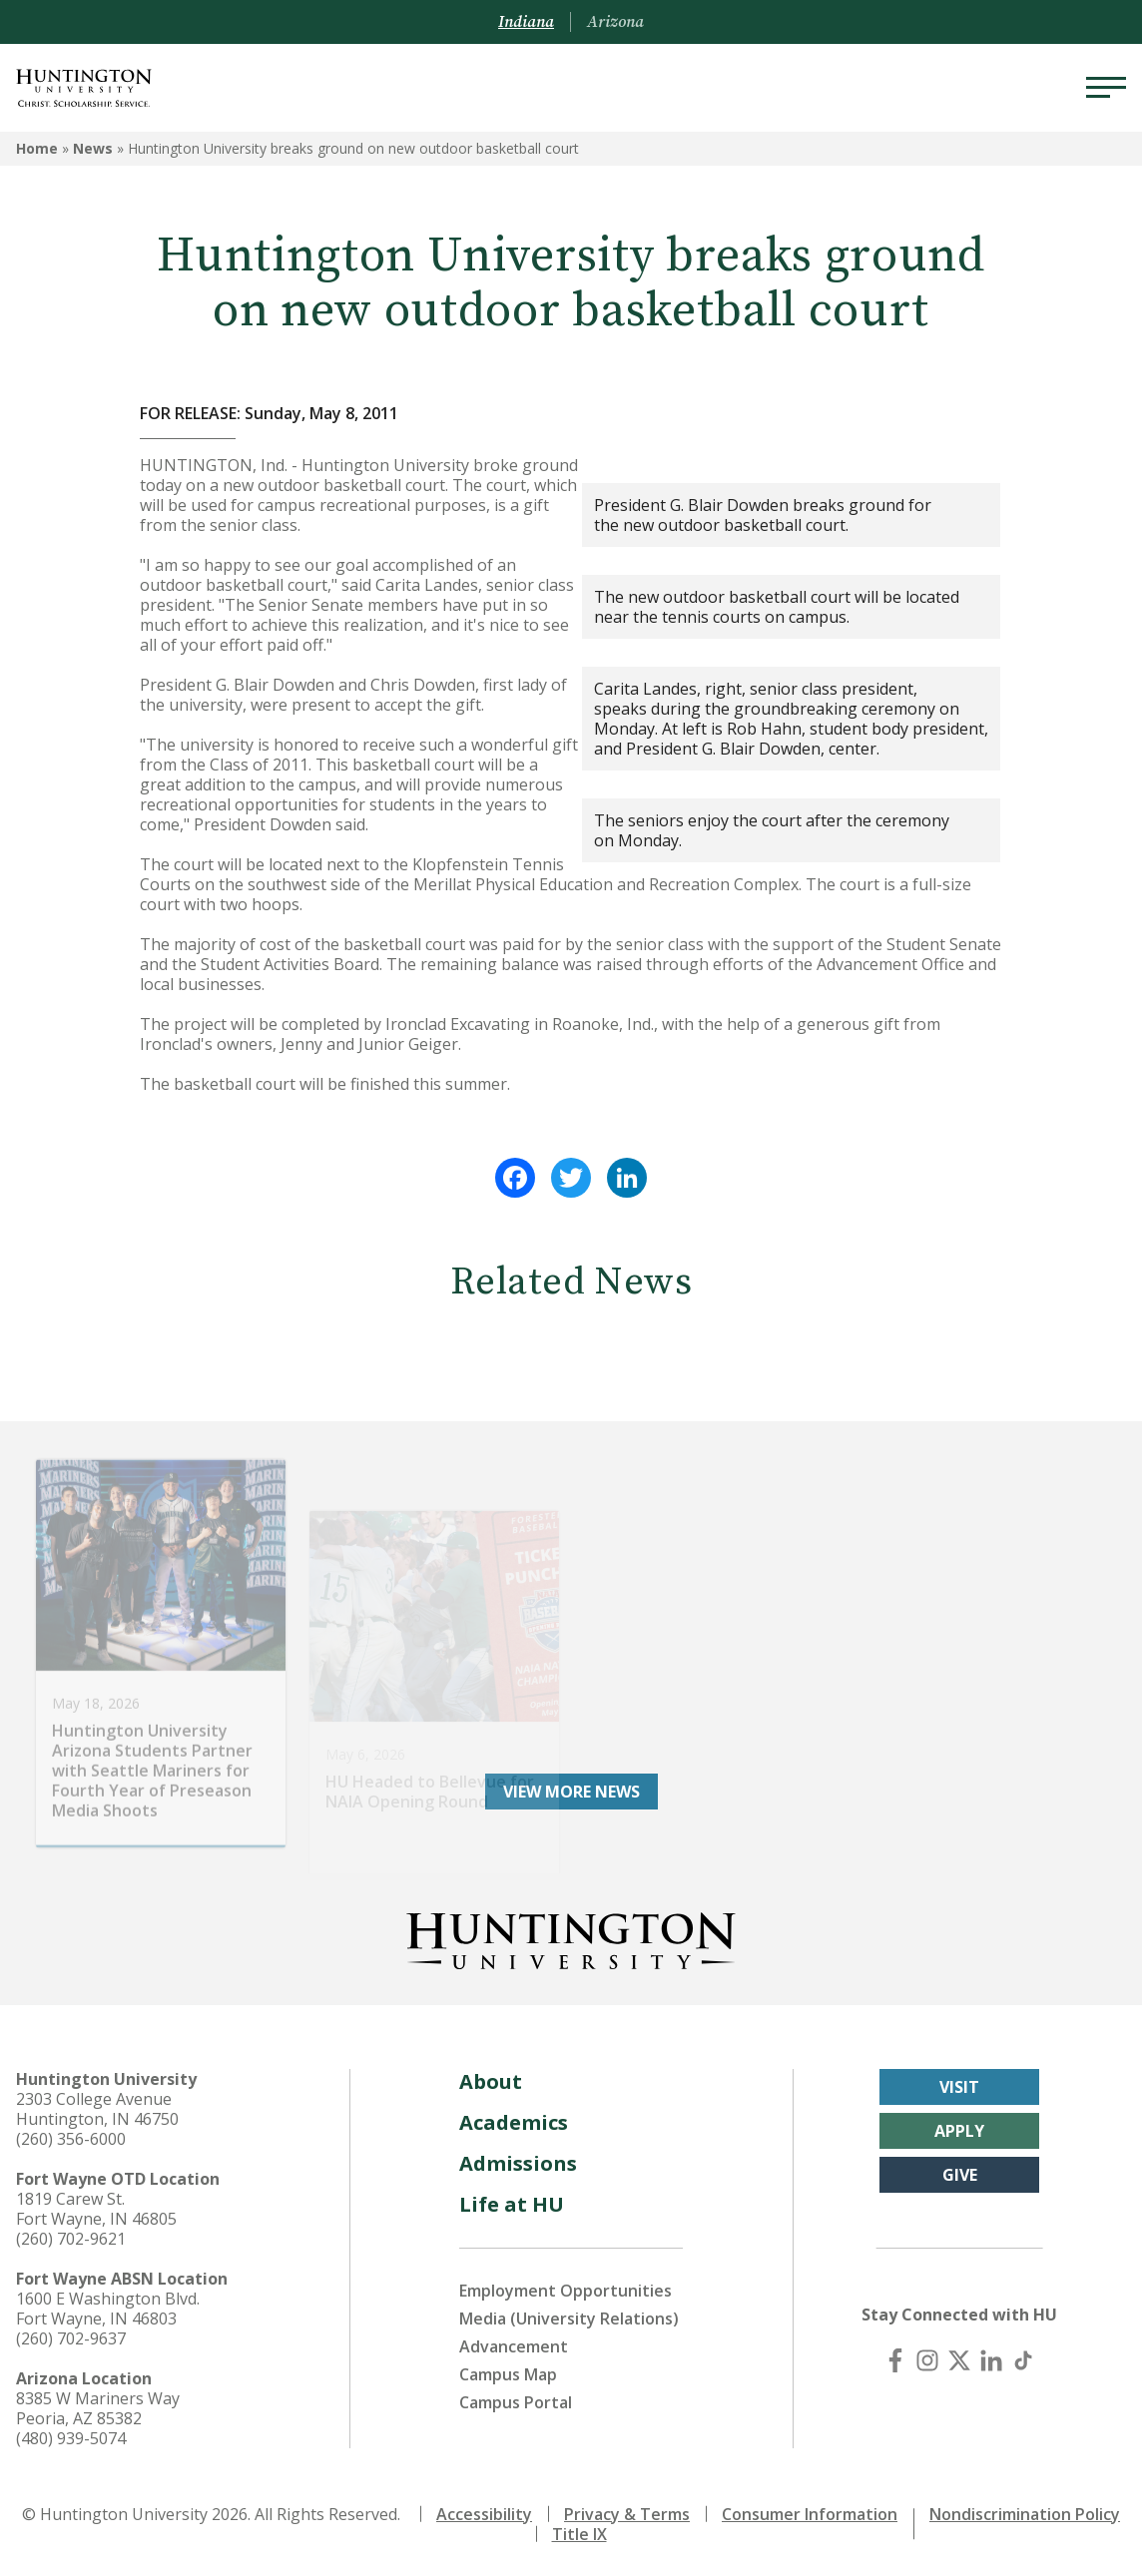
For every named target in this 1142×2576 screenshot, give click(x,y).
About (490, 2081)
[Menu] (1106, 88)
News (93, 148)
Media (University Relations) (569, 2318)
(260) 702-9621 (71, 2239)
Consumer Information (809, 2514)
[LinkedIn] (991, 2360)
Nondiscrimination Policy (1024, 2514)
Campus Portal (515, 2402)
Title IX (579, 2534)
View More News (571, 1792)
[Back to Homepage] (571, 1937)
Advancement (513, 2346)
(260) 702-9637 (71, 2338)
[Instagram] (927, 2360)
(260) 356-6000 (71, 2139)
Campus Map (508, 2374)
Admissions (518, 2163)
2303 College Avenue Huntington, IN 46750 (97, 2109)
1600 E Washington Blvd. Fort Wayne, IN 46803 (108, 2308)
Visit (959, 2087)
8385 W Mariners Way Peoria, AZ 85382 (98, 2408)
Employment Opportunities (565, 2291)
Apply (959, 2131)
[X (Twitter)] (959, 2360)
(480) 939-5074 (71, 2438)
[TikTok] (1023, 2360)
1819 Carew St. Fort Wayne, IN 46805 (96, 2209)
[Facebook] (895, 2360)
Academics (513, 2122)
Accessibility (484, 2514)
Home (37, 148)
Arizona (615, 22)
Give (959, 2175)
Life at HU (511, 2204)
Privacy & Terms (627, 2514)
